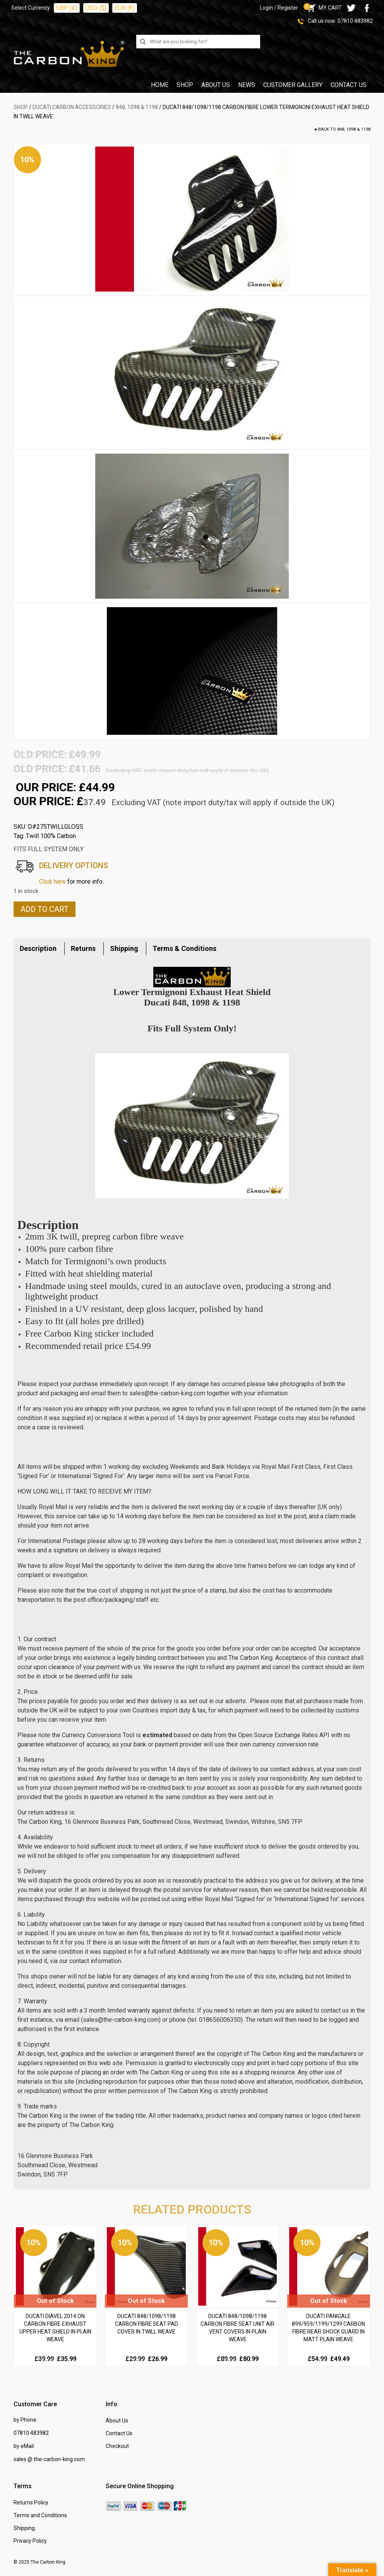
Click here (52, 881)
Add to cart (45, 909)
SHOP (21, 107)
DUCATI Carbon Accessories (72, 107)
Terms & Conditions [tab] (184, 948)
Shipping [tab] (124, 948)
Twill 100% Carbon (51, 836)
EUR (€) (125, 8)
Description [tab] (38, 948)
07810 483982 (355, 21)
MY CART (324, 8)
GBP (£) (66, 8)
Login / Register (279, 8)
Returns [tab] (83, 948)
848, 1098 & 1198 (137, 107)
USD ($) (96, 8)
